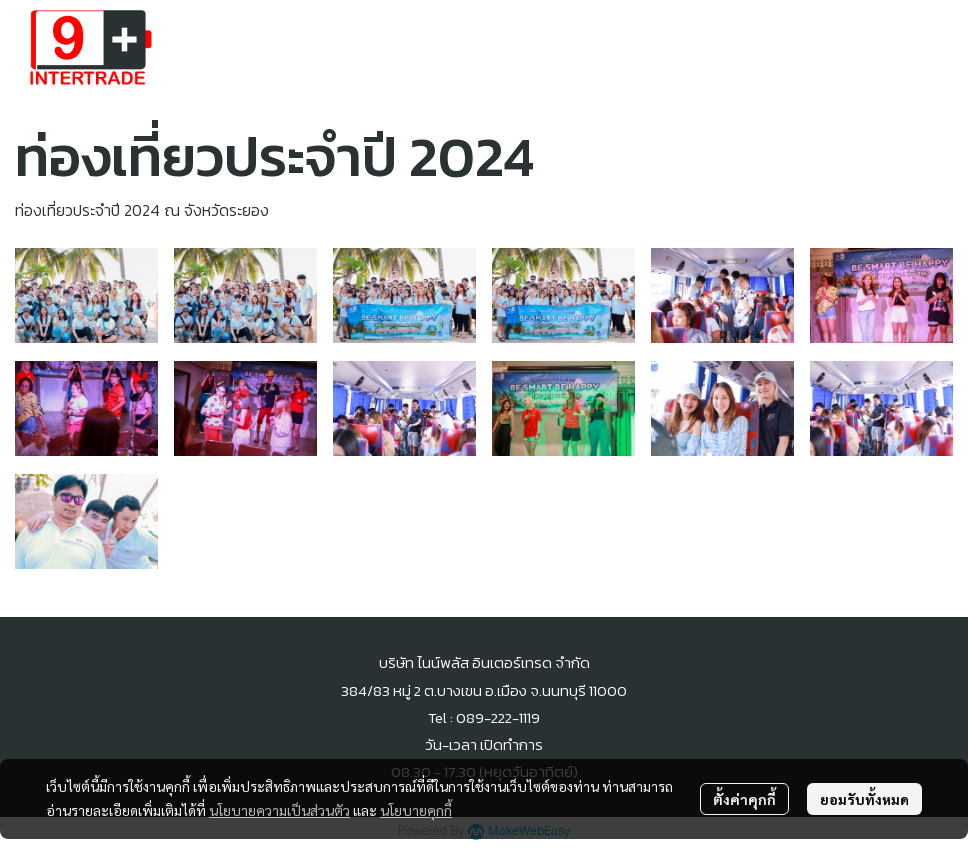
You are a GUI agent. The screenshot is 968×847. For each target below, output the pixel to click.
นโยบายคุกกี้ (416, 810)
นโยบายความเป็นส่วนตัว (279, 810)
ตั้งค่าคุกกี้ (744, 799)
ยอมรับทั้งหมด (864, 799)
